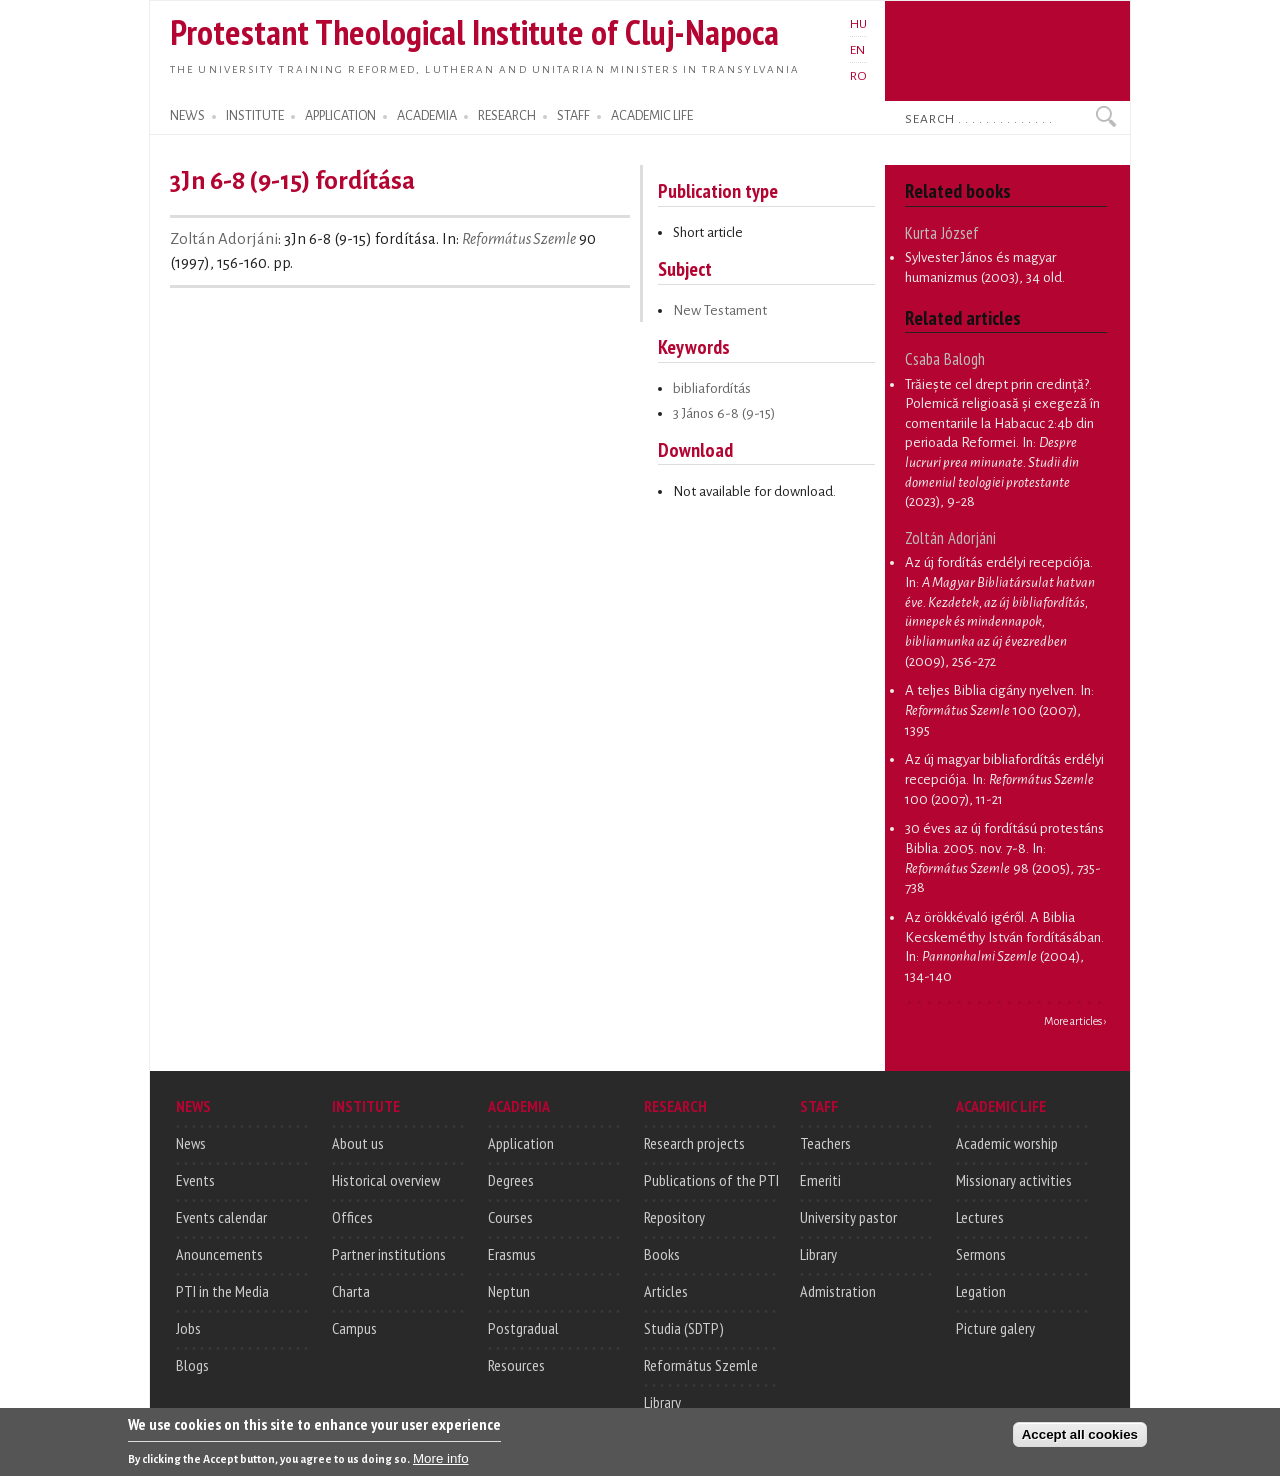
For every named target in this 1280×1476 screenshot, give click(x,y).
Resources (516, 1365)
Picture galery (995, 1328)
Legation (981, 1291)
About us (358, 1143)
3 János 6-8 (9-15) (724, 413)
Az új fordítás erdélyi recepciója (997, 562)
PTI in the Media (222, 1291)
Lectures (980, 1217)
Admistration (838, 1291)
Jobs (188, 1328)
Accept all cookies (1080, 1438)
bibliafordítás (712, 388)
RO (858, 76)
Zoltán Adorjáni (224, 239)
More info (441, 1462)
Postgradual (523, 1328)
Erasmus (512, 1254)
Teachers (825, 1143)
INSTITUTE (255, 116)
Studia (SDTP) (684, 1328)
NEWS (187, 116)
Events (195, 1180)
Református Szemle (519, 239)
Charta (351, 1291)
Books (662, 1254)
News (191, 1143)
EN (857, 50)
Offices (352, 1217)
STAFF (573, 116)
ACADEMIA (427, 116)
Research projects (694, 1143)
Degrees (511, 1180)
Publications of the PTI (711, 1180)
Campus (354, 1328)
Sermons (981, 1254)
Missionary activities (1014, 1180)
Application (521, 1143)
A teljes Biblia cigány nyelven (989, 690)
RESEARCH (507, 116)
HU (858, 24)
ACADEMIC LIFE (652, 116)
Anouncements (219, 1254)
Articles (666, 1291)
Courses (510, 1217)
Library (662, 1402)
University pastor (848, 1217)
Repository (674, 1217)
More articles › (1075, 1021)
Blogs (192, 1365)
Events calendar (221, 1217)
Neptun (509, 1291)
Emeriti (820, 1180)
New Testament (720, 310)
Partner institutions (389, 1254)
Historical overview (386, 1180)
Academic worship (1007, 1143)
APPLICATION (340, 116)
